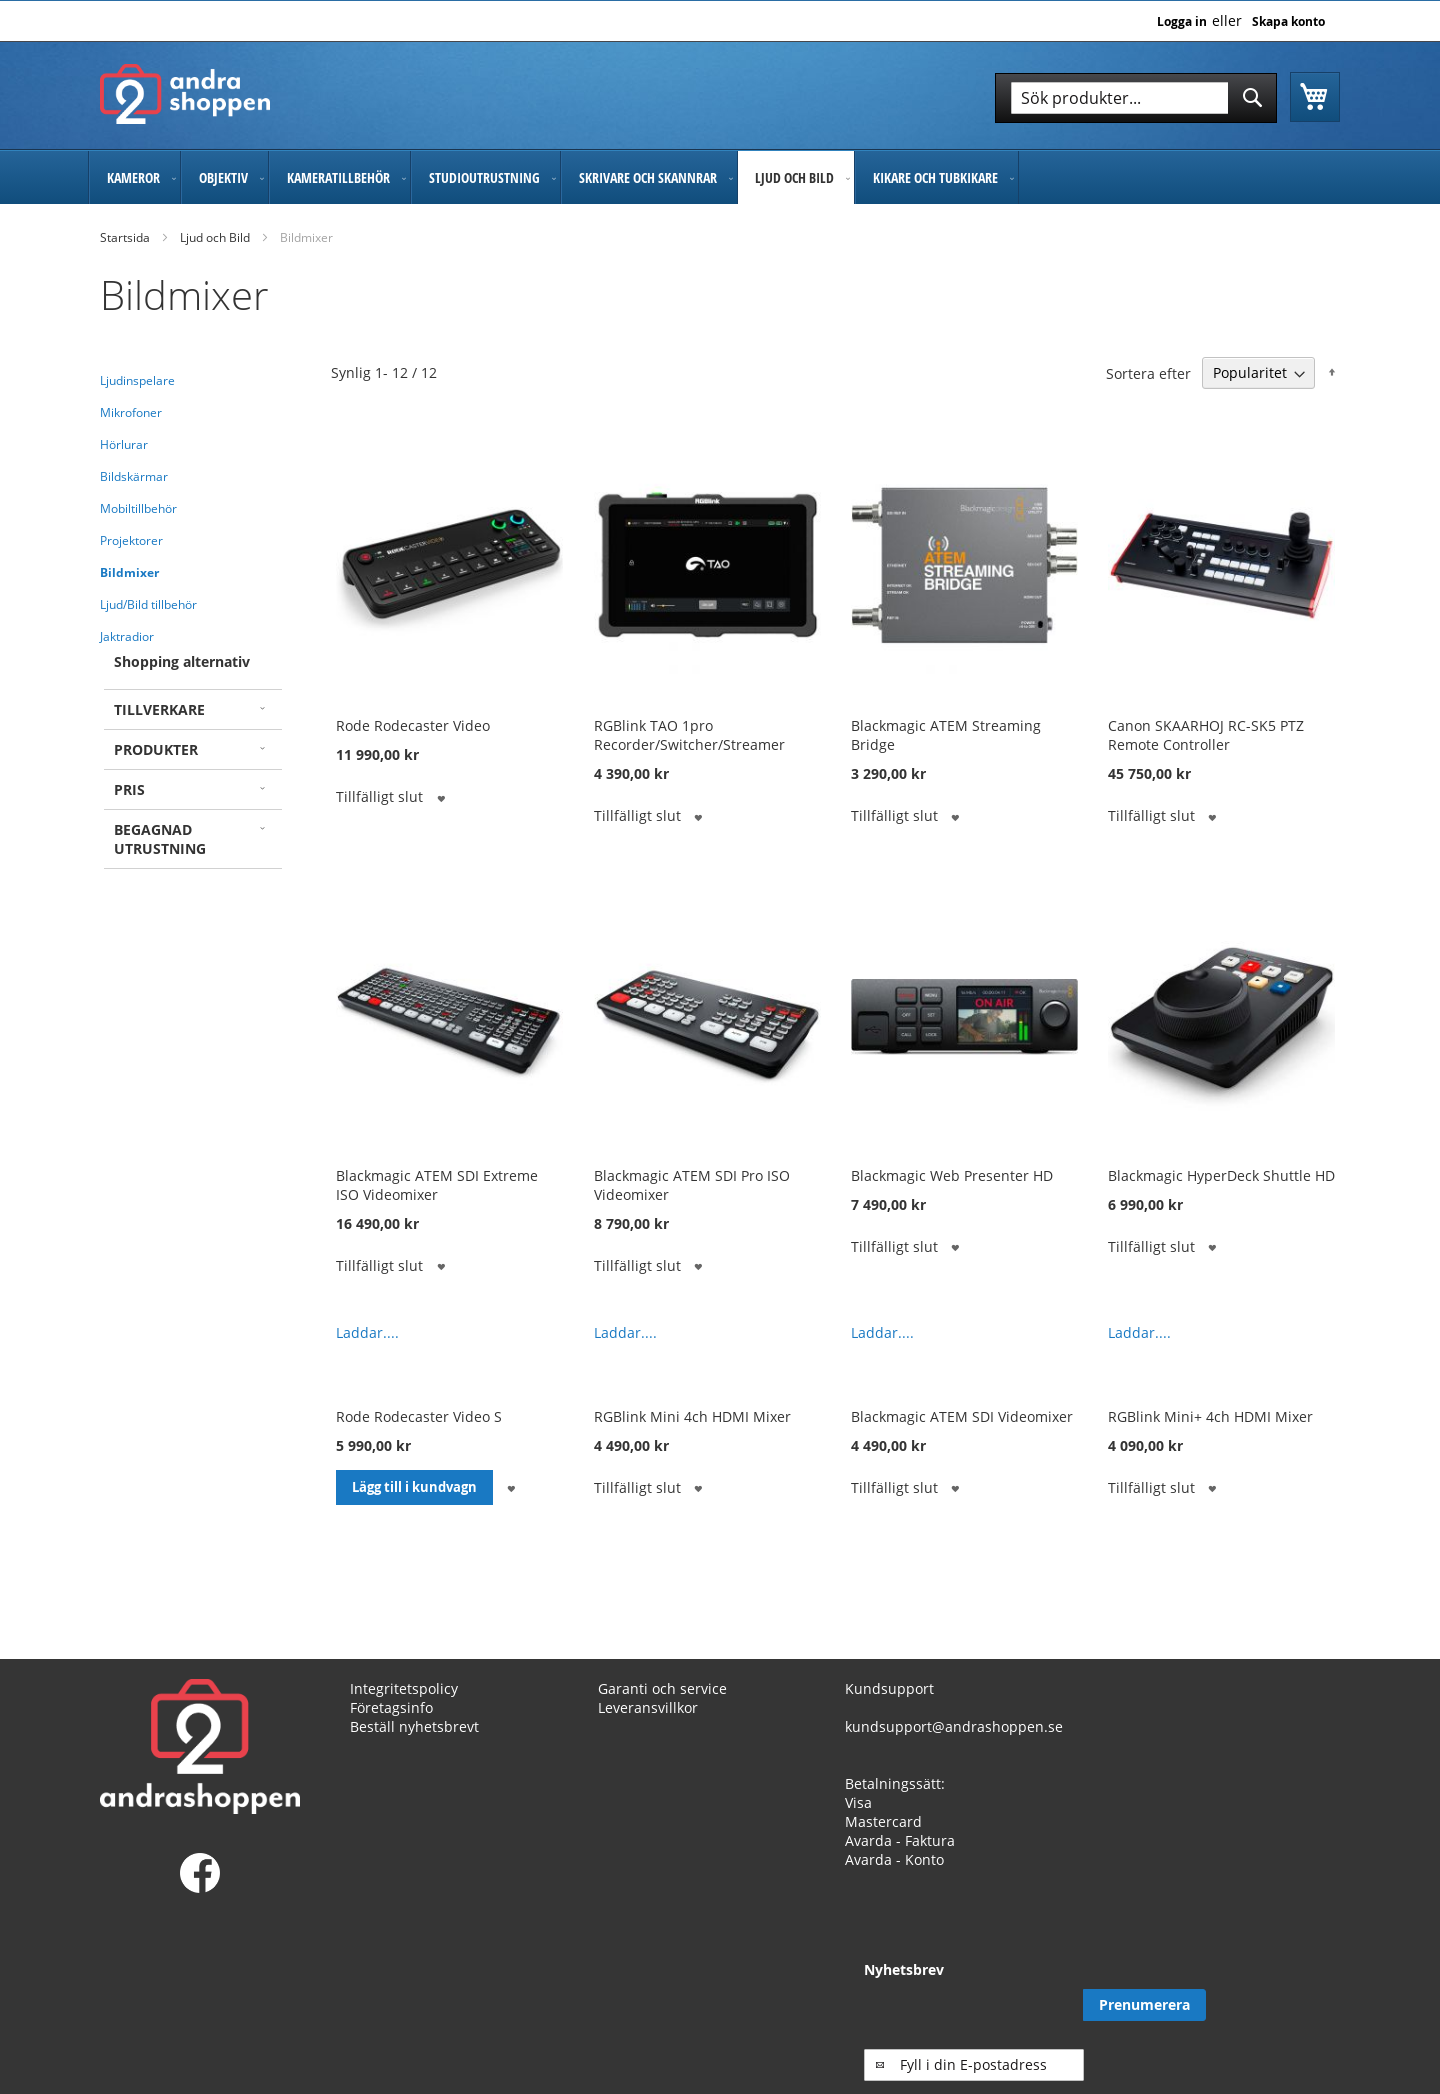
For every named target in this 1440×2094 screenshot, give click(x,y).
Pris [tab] (129, 789)
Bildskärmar (134, 476)
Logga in (1182, 22)
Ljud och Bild (215, 237)
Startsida (125, 237)
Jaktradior (127, 636)
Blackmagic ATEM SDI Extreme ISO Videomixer (437, 1185)
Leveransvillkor (648, 1707)
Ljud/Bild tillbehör (148, 604)
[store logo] (185, 94)
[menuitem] (134, 177)
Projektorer (131, 540)
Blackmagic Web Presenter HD (952, 1175)
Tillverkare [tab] (159, 709)
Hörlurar (124, 444)
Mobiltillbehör (138, 508)
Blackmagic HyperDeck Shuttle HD (1221, 1175)
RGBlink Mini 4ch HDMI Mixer (692, 1416)
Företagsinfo (391, 1707)
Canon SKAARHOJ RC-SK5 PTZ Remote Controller (1206, 735)
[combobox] (1136, 98)
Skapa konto (1288, 22)
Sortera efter (1148, 372)
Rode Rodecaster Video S (419, 1416)
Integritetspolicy (404, 1688)
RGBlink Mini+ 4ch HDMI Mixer (1210, 1416)
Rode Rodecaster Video (413, 725)
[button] (440, 796)
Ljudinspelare (137, 380)
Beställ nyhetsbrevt (414, 1726)
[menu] (720, 177)
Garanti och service (662, 1688)
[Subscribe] (1278, 2005)
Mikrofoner (131, 412)
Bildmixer (129, 572)
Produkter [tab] (156, 749)
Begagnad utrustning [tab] (160, 839)
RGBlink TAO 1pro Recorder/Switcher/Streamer (689, 735)
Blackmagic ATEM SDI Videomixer (962, 1416)
